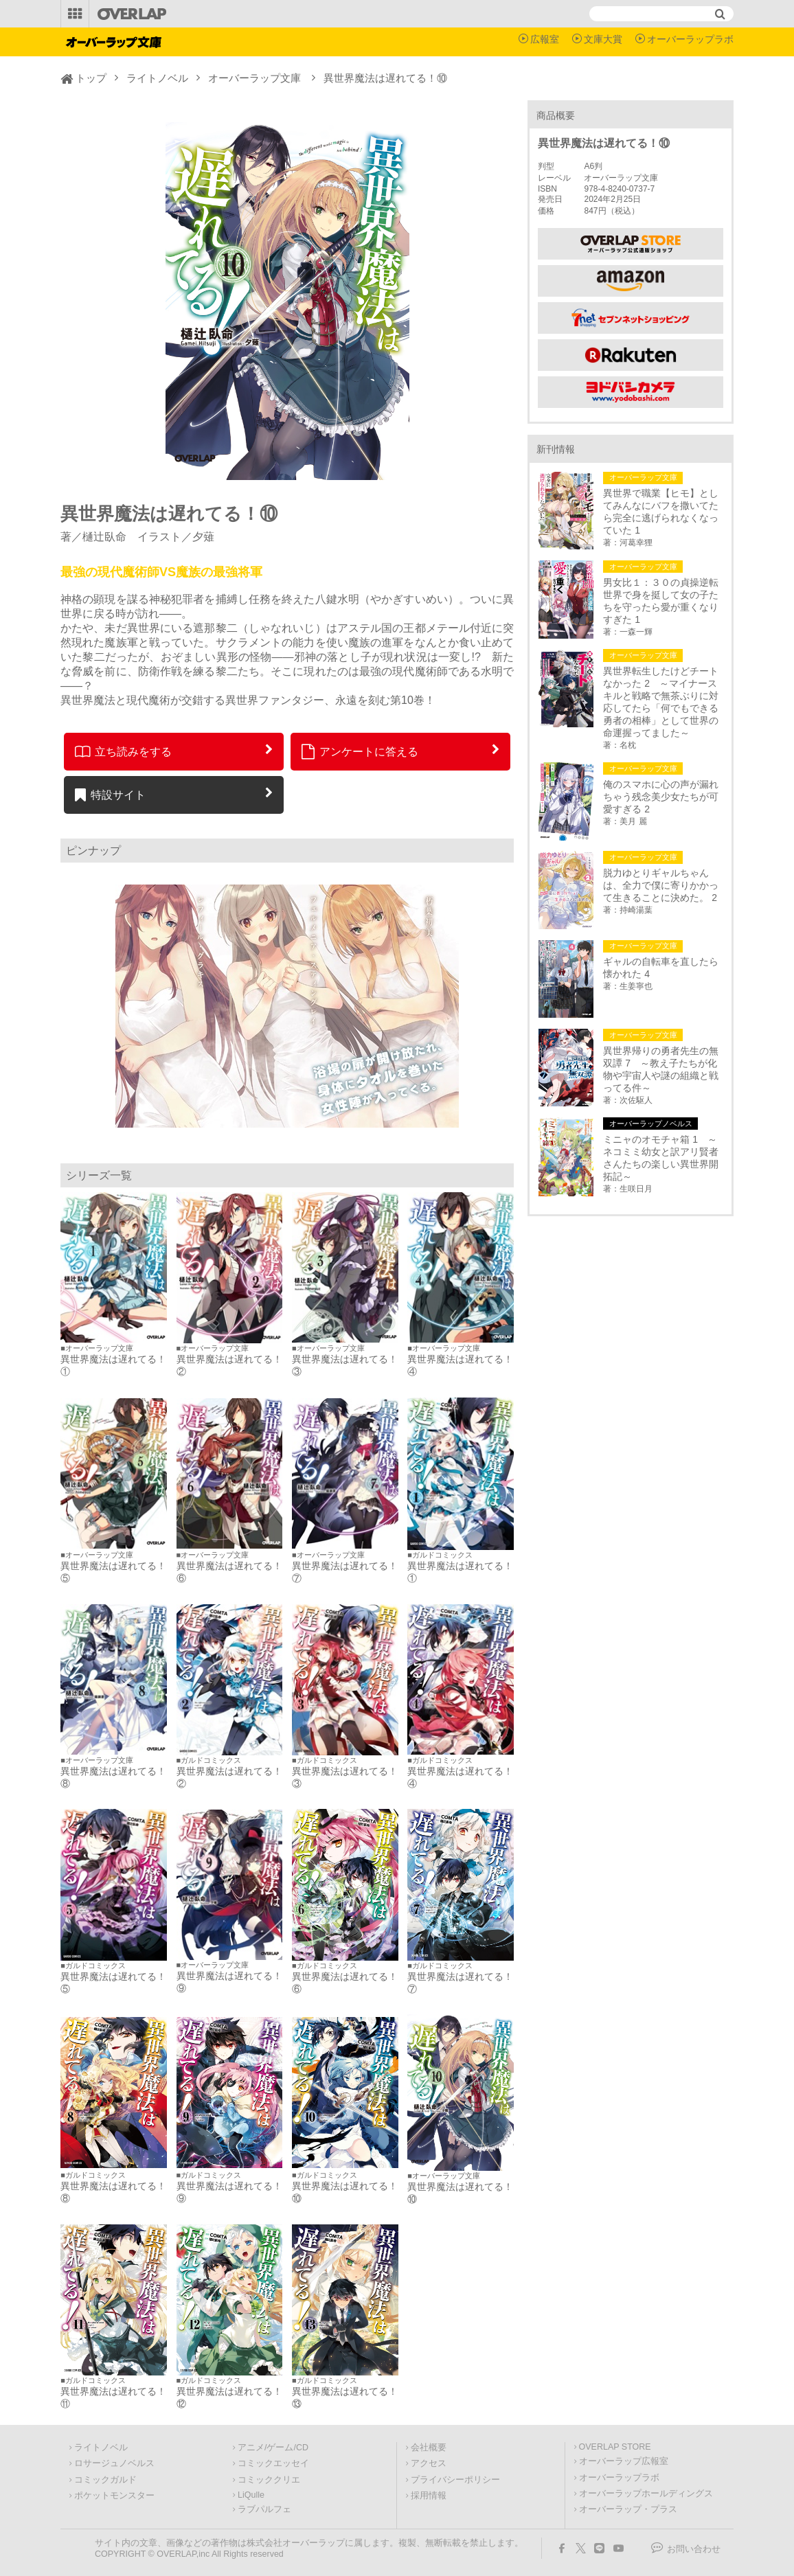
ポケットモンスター (114, 2495)
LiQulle (251, 2495)
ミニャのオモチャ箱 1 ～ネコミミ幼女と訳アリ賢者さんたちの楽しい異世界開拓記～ (660, 1158)
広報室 (544, 39)
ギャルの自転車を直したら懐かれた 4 (660, 967)
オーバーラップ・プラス (628, 2509)
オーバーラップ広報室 (623, 2461)
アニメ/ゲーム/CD (273, 2447)
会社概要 (428, 2447)
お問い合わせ (694, 2549)
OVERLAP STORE (615, 2447)
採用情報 (428, 2495)
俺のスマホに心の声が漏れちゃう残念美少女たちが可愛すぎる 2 (660, 796)
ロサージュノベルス (114, 2463)
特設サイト (110, 794)
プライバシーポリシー (455, 2480)
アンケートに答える (360, 751)
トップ (91, 78)
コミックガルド (105, 2480)
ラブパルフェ (264, 2509)
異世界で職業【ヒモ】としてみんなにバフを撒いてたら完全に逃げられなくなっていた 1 (660, 512)
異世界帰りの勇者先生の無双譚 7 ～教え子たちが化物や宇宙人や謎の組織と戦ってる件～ (660, 1069)
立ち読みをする (123, 751)
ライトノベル (157, 78)
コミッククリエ (269, 2480)
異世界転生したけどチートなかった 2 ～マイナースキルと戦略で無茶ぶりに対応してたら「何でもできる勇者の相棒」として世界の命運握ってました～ (660, 701)
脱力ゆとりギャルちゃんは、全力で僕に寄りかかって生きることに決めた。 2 (660, 885)
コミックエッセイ (273, 2463)
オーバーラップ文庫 (254, 78)
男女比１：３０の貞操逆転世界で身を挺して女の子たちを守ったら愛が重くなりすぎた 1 (660, 601)
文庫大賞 (603, 39)
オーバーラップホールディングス (646, 2493)
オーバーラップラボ (690, 39)
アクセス (428, 2463)
